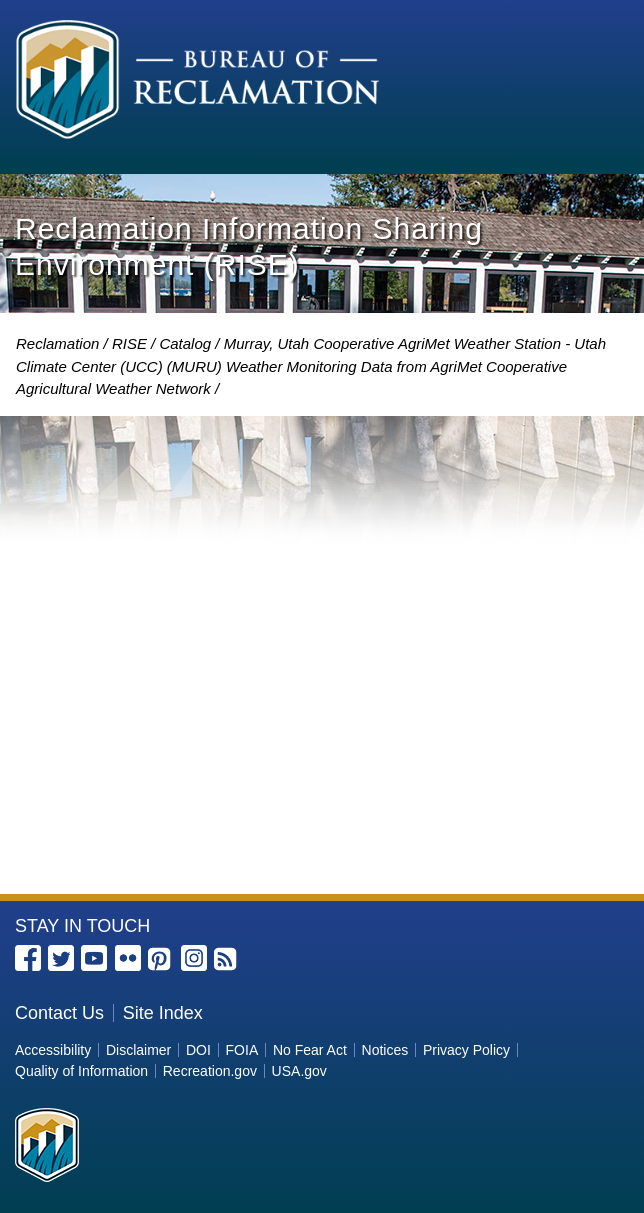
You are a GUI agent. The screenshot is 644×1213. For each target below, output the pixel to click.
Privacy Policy (466, 1050)
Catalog (185, 343)
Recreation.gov (210, 1071)
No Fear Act (310, 1050)
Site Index (163, 1013)
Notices (385, 1050)
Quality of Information (81, 1071)
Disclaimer (138, 1050)
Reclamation (57, 343)
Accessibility (53, 1050)
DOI (198, 1050)
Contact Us (59, 1013)
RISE (129, 343)
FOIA (242, 1050)
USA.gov (299, 1071)
